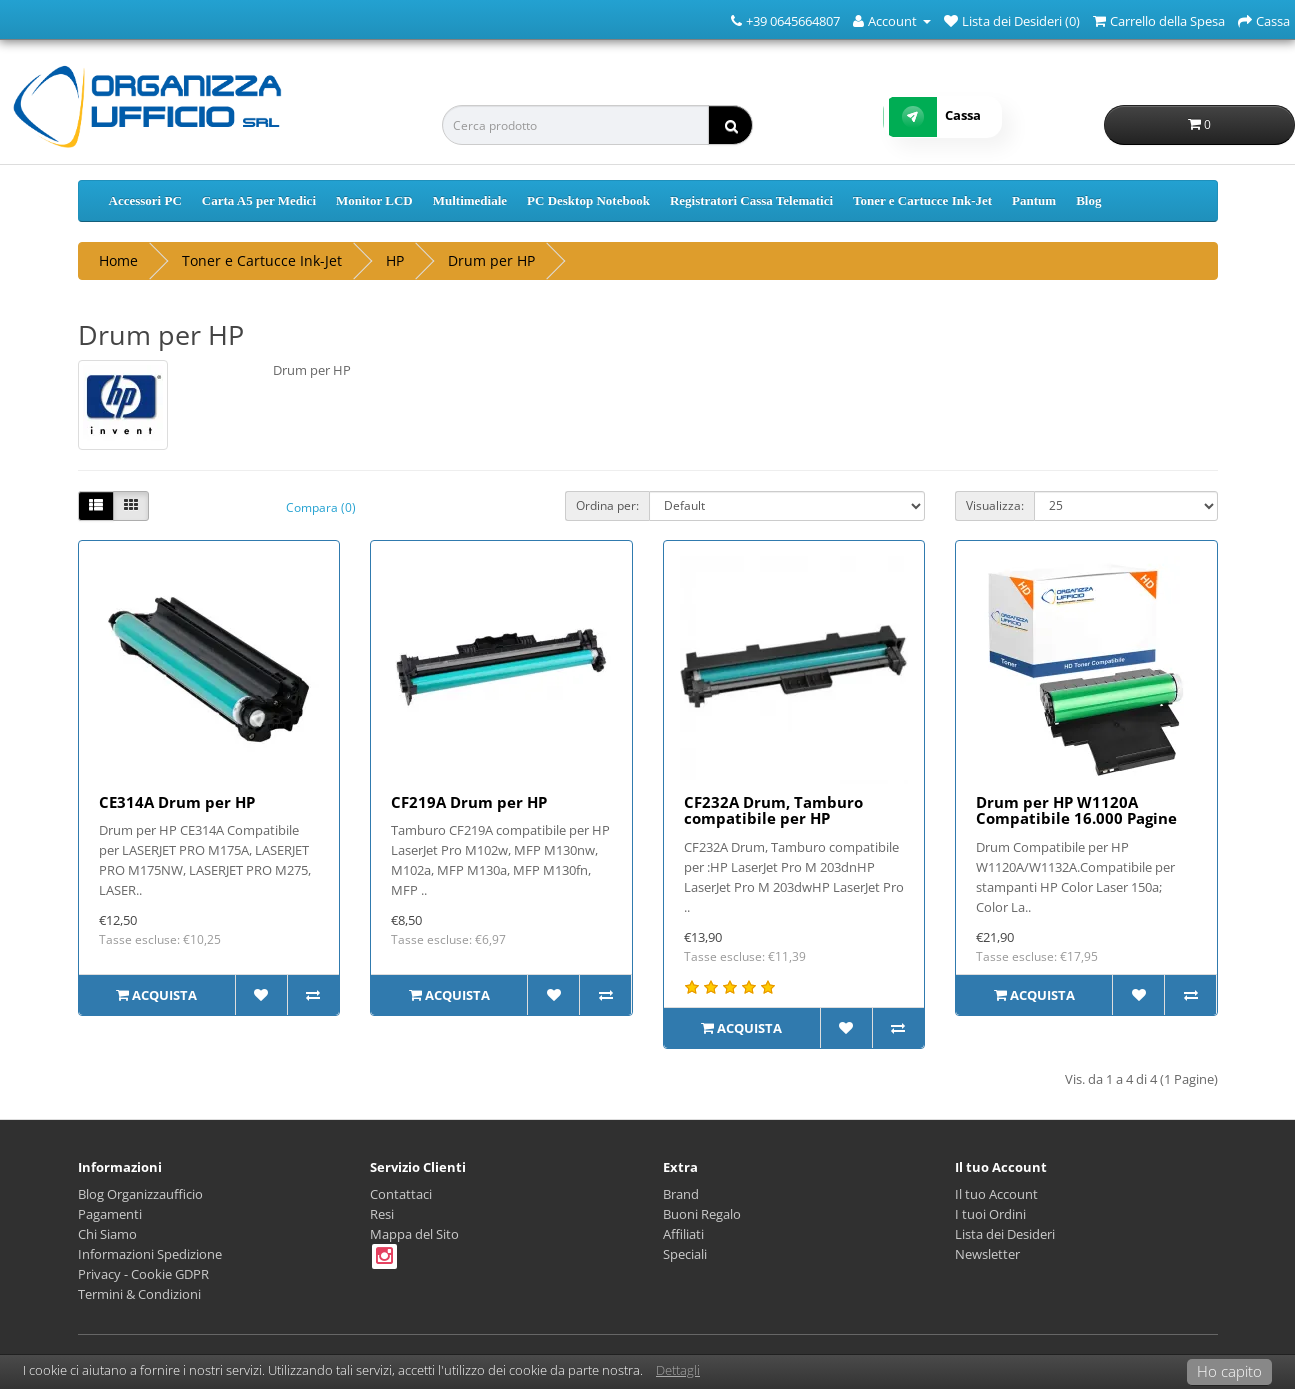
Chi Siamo (107, 1234)
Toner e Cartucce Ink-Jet (922, 200)
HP (395, 260)
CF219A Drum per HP (469, 802)
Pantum (1034, 200)
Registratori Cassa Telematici (751, 200)
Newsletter (987, 1254)
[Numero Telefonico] (736, 20)
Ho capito (1229, 1371)
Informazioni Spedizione (150, 1254)
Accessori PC (145, 200)
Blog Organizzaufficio (140, 1194)
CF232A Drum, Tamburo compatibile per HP (773, 810)
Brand (681, 1194)
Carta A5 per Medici (259, 200)
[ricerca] (730, 125)
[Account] (892, 20)
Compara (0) (321, 507)
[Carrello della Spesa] (1159, 20)
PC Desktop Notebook (588, 200)
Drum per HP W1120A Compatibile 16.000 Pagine (1076, 810)
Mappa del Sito (414, 1234)
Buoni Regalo (702, 1214)
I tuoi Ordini (990, 1214)
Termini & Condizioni (139, 1294)
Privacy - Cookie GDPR (143, 1274)
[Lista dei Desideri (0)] (1012, 20)
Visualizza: (995, 505)
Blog (1088, 200)
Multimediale (470, 200)
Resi (382, 1214)
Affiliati (683, 1234)
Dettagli (678, 1370)
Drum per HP (491, 260)
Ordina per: (607, 505)
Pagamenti (110, 1214)
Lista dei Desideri (1005, 1234)
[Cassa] (1264, 20)
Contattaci (401, 1194)
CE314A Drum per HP (177, 802)
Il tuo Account (996, 1194)
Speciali (685, 1254)
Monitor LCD (374, 200)
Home (118, 260)
